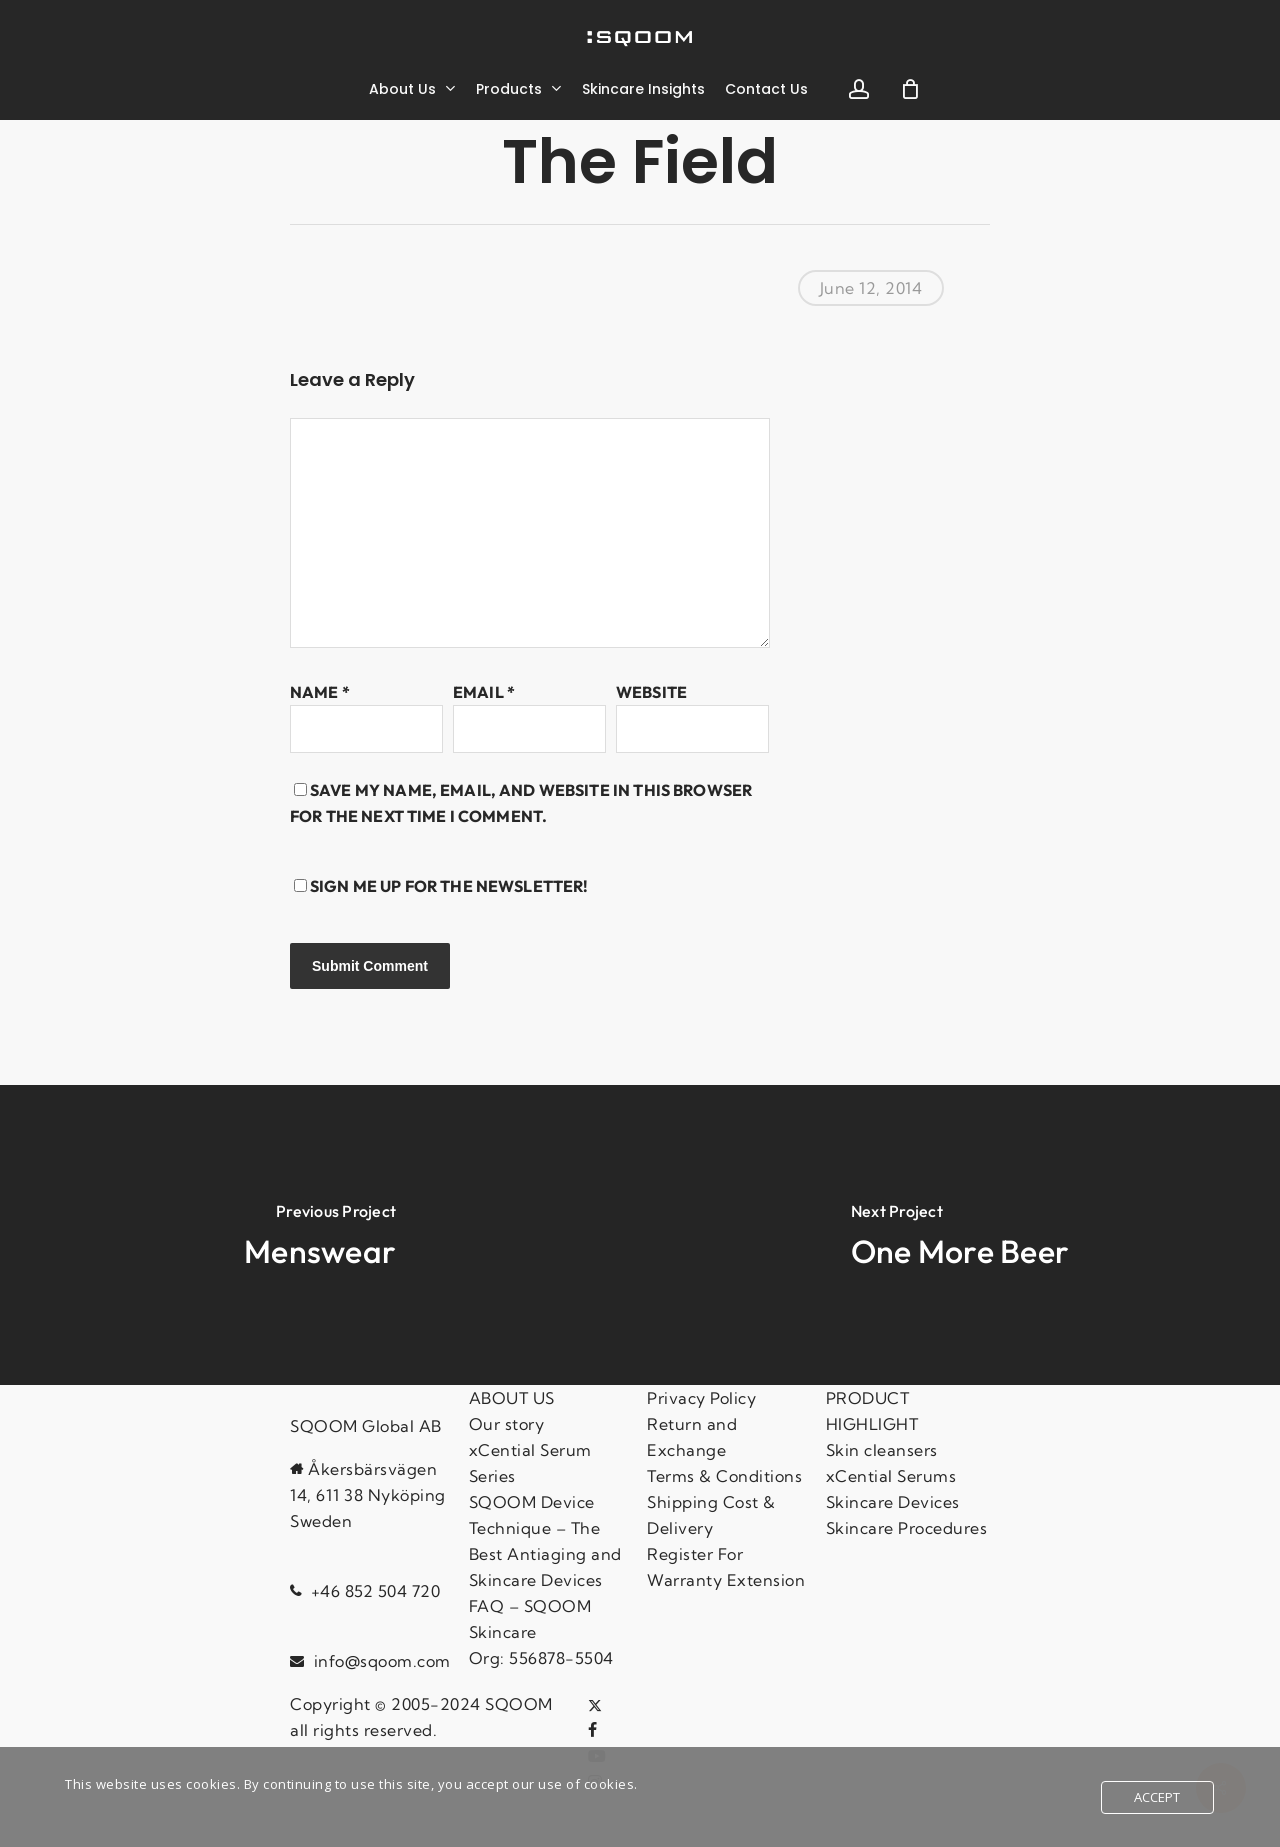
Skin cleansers (882, 1450)
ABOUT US (512, 1398)
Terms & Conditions (724, 1476)
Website (651, 692)
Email (484, 692)
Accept (1157, 1797)
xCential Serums (891, 1476)
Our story (507, 1424)
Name (320, 692)
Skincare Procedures (907, 1528)
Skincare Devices (893, 1502)
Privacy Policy (701, 1398)
